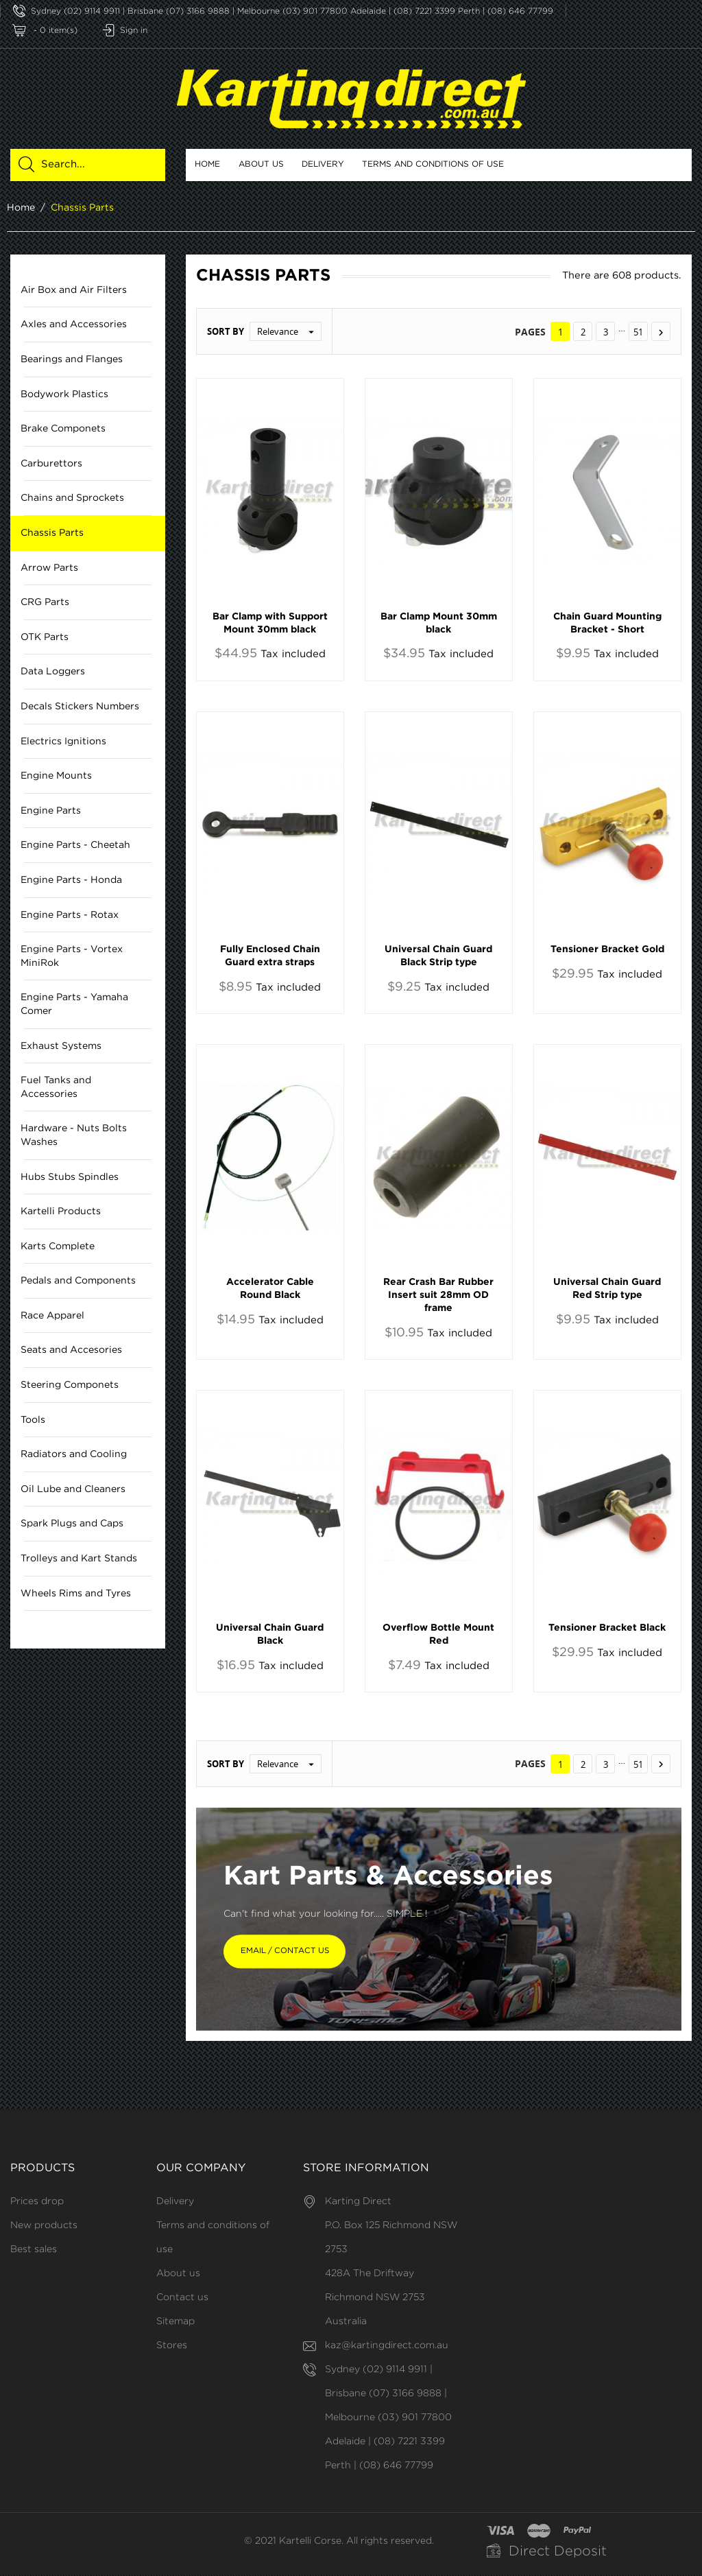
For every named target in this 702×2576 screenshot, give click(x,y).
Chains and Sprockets (72, 499)
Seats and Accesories (71, 1351)
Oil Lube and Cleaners (73, 1489)
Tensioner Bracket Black (607, 1628)
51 (638, 333)
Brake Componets (63, 429)
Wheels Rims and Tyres (76, 1594)
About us (261, 164)
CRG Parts (45, 602)
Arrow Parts (49, 568)
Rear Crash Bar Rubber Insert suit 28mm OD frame (438, 1295)
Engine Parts (51, 811)
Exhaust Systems (61, 1046)
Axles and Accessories (74, 325)
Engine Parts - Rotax (70, 915)
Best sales (33, 2250)
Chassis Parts (52, 533)
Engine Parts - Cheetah (75, 846)
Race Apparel (52, 1316)
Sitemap (175, 2322)
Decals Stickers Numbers (80, 706)
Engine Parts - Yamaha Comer (74, 1005)
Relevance (289, 332)
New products (43, 2226)
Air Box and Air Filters (74, 290)
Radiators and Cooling (74, 1454)
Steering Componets (70, 1385)
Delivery (323, 164)
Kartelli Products (61, 1211)
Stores (171, 2346)
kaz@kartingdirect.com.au (386, 2346)
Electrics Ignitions (63, 741)
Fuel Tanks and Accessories (56, 1087)
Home (207, 164)
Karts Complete (58, 1246)
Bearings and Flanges (72, 359)
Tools (33, 1420)
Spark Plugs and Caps (72, 1524)
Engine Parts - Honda (71, 880)
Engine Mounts (56, 776)
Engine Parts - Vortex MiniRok (72, 956)
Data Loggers (53, 672)
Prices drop (37, 2202)
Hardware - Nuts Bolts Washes (74, 1136)
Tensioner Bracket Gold (607, 949)
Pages (530, 331)
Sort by (225, 332)
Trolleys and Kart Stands (79, 1559)
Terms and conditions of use (433, 164)
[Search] (95, 164)
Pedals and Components (78, 1281)
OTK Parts (45, 637)
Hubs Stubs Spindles (70, 1177)
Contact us (182, 2298)
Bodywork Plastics (64, 394)
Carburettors (51, 464)
